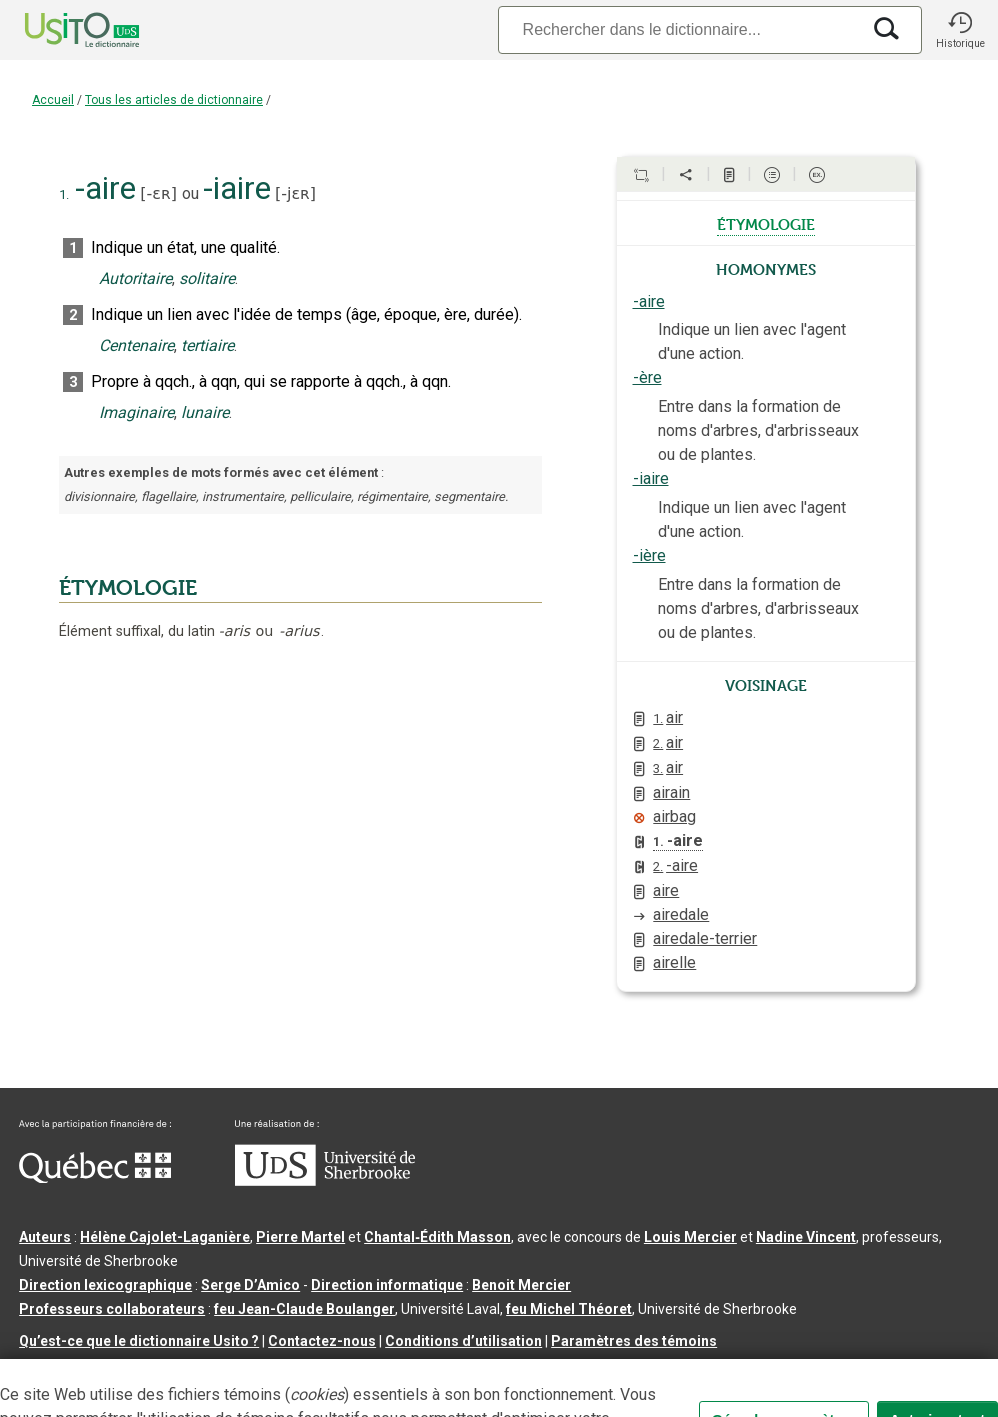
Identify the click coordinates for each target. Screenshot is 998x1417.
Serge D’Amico (250, 1285)
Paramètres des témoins (634, 1341)
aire (666, 890)
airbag (674, 816)
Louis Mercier (690, 1237)
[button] (960, 30)
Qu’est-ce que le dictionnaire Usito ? (139, 1341)
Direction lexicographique (105, 1285)
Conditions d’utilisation (463, 1341)
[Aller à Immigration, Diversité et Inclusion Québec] (95, 1178)
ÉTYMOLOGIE (128, 588)
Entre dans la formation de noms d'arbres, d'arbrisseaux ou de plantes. (758, 430)
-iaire (651, 478)
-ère (647, 377)
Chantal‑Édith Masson (437, 1237)
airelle (674, 962)
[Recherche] (679, 29)
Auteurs (45, 1237)
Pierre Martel (300, 1237)
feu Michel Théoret (569, 1309)
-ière (649, 555)
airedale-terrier (705, 938)
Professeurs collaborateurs (112, 1309)
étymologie (766, 223)
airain (671, 792)
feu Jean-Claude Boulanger (304, 1309)
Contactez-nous (322, 1341)
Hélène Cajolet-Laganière (165, 1237)
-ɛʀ (159, 193)
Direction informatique (387, 1285)
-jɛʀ (295, 193)
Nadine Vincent (806, 1237)
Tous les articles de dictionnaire (174, 100)
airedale (681, 914)
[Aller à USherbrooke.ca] (325, 1181)
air (668, 717)
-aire (649, 301)
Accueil (53, 100)
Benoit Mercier (521, 1285)
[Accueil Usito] (60, 30)
